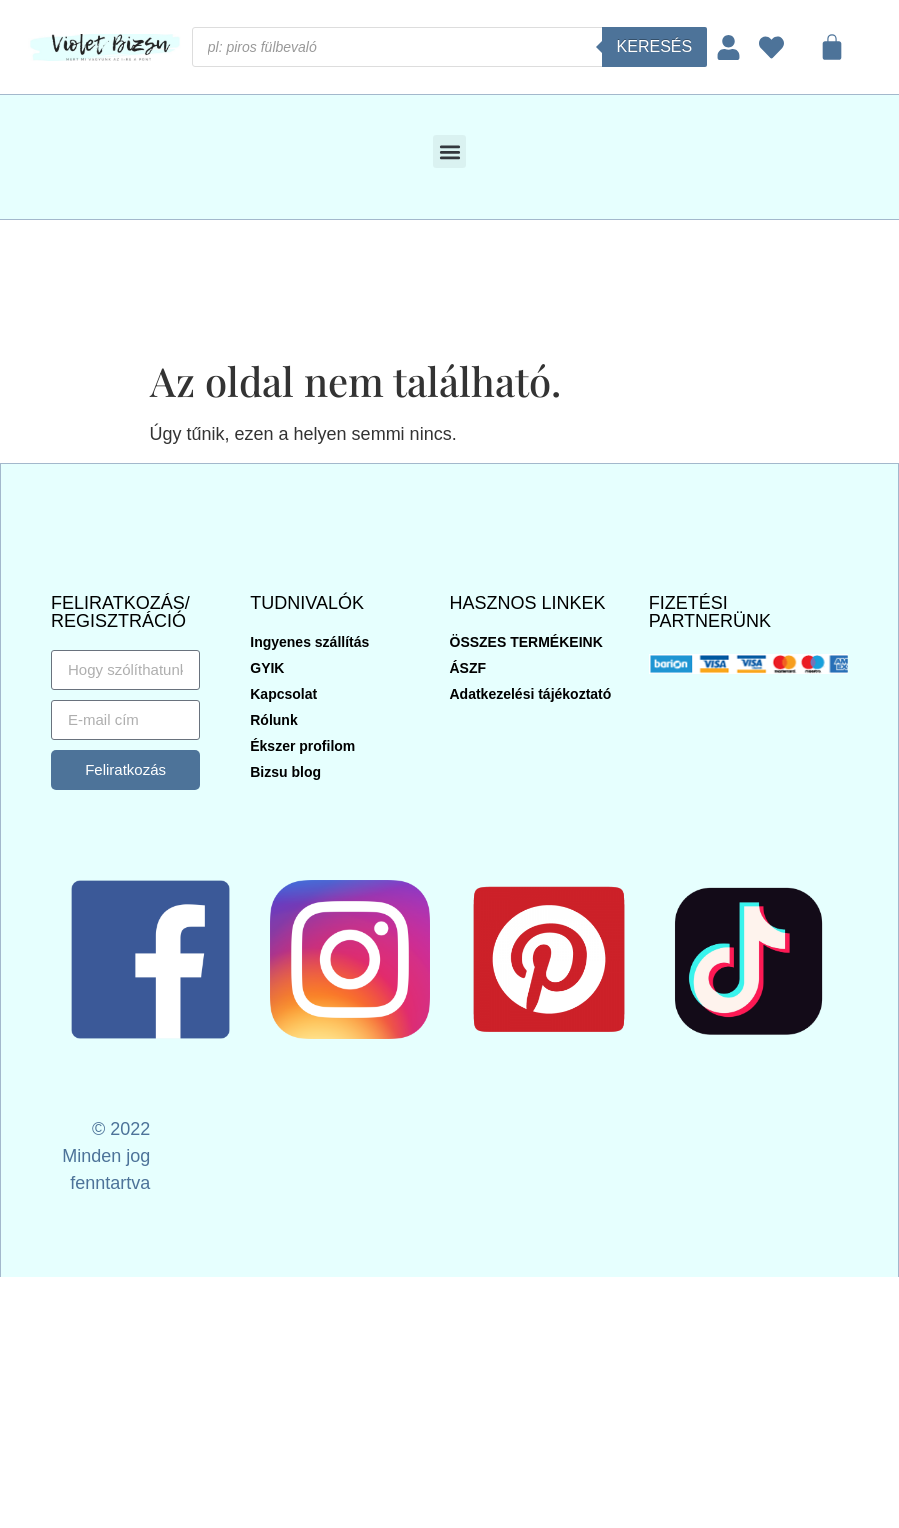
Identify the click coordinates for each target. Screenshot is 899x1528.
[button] (449, 151)
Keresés (655, 46)
